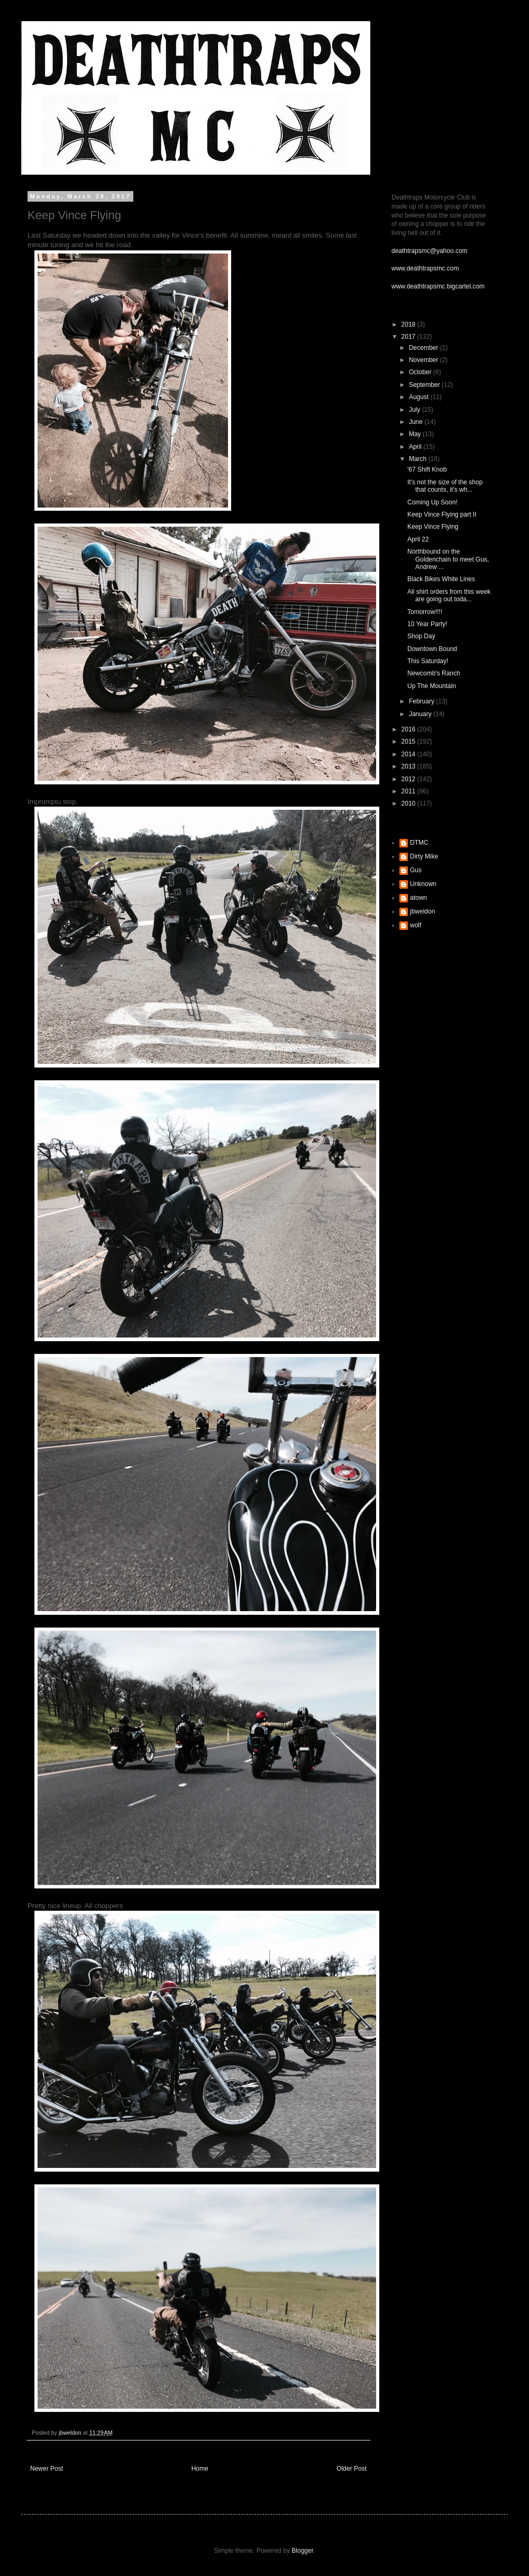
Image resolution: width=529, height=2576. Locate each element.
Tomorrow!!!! (424, 612)
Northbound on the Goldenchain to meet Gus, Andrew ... (448, 559)
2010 (409, 803)
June (416, 422)
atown (418, 897)
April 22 (418, 539)
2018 (409, 324)
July (415, 409)
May (416, 434)
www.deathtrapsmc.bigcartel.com (438, 286)
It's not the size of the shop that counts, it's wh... (444, 485)
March (418, 459)
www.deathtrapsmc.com (425, 268)
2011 (409, 791)
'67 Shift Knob (426, 469)
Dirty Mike (424, 856)
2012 (409, 779)
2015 (409, 741)
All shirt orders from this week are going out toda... (448, 595)
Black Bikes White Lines (441, 579)
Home (199, 2468)
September (425, 384)
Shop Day (421, 636)
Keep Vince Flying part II (442, 514)
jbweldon (422, 911)
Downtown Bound (432, 649)
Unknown (423, 884)
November (424, 360)
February (422, 701)
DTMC (419, 842)
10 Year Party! (427, 624)
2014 (409, 754)
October (421, 372)
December (424, 347)
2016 (409, 729)
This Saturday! (427, 661)
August (420, 397)
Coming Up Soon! (432, 502)
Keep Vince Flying (433, 526)
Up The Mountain (431, 686)
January (421, 714)
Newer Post (46, 2468)
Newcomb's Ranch (433, 673)
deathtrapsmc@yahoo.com (429, 251)
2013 (409, 766)
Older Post (351, 2468)
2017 (409, 336)
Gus (416, 870)
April (416, 446)
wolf (415, 925)
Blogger (302, 2550)
